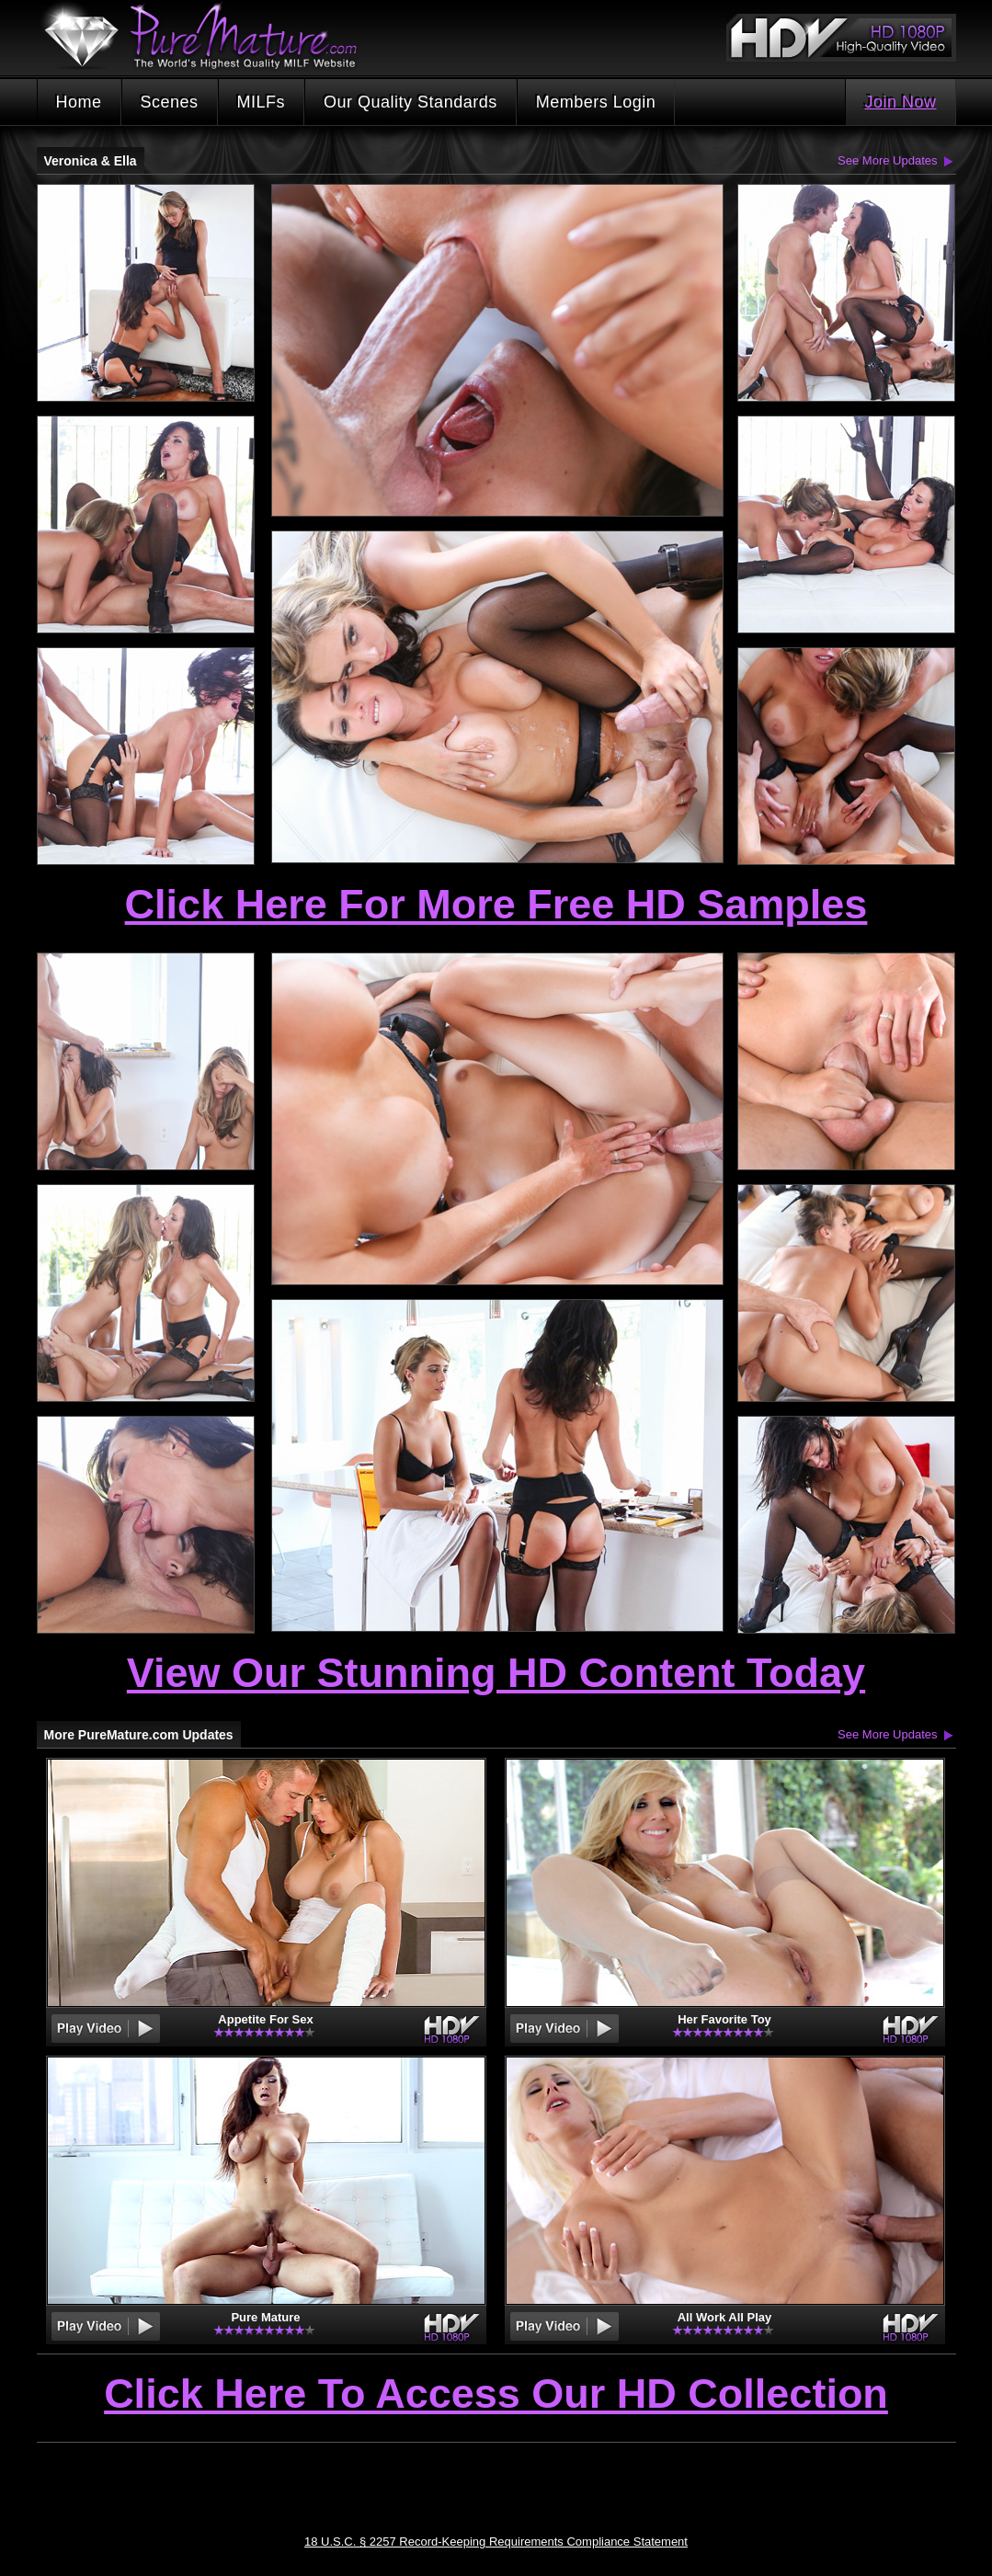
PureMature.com (209, 36)
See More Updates (887, 160)
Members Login (596, 102)
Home (79, 102)
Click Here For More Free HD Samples (496, 904)
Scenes (170, 102)
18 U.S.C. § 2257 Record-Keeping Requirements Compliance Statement (496, 2541)
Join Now (900, 102)
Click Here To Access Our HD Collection (496, 2395)
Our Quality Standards (410, 102)
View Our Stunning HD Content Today (496, 1672)
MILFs (261, 102)
